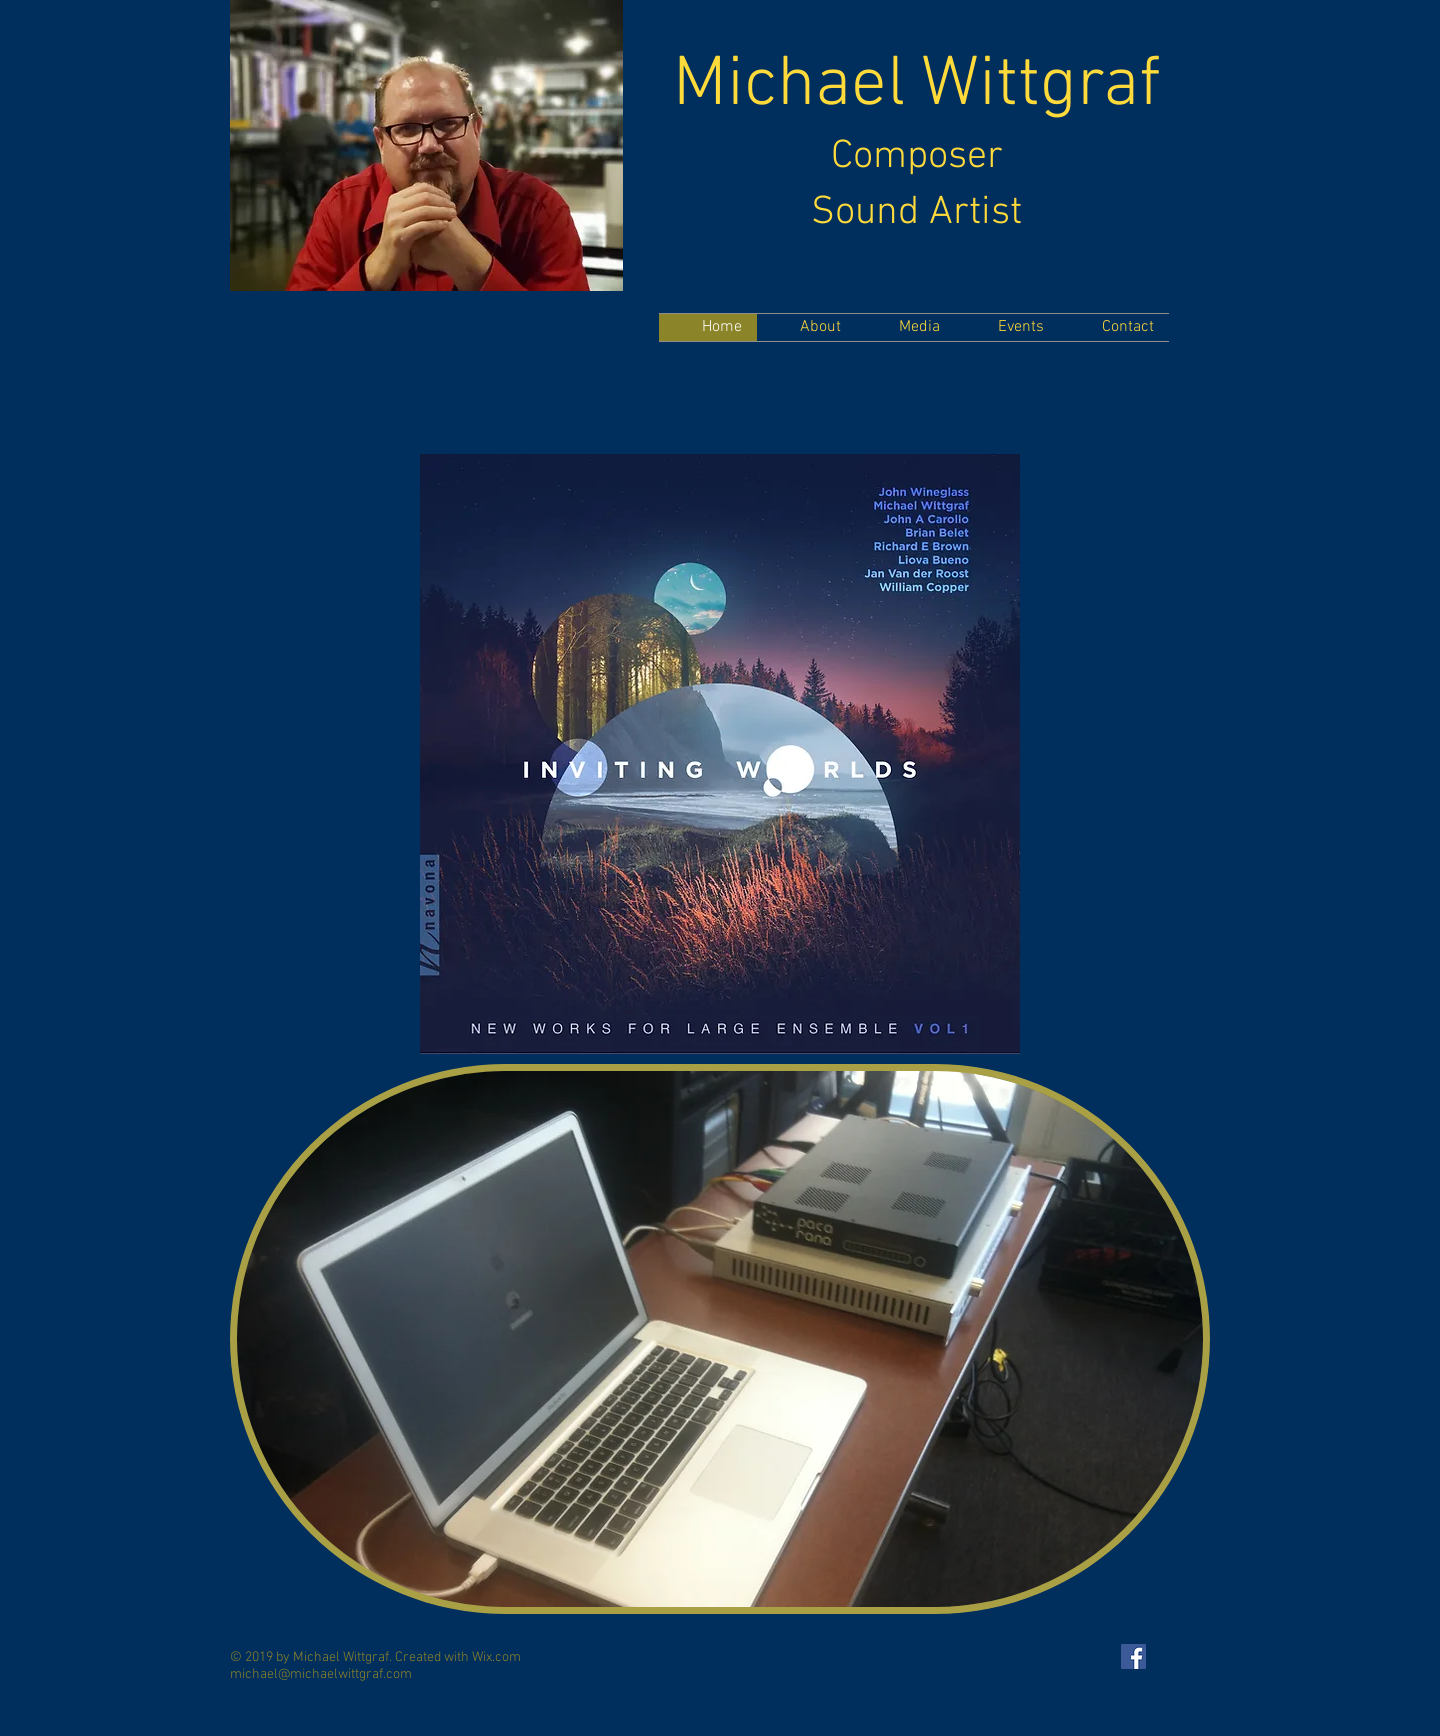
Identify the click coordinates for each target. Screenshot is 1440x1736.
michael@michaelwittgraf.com (321, 1674)
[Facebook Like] (268, 362)
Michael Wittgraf (917, 86)
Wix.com (496, 1657)
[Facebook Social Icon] (1133, 1656)
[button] (720, 1339)
